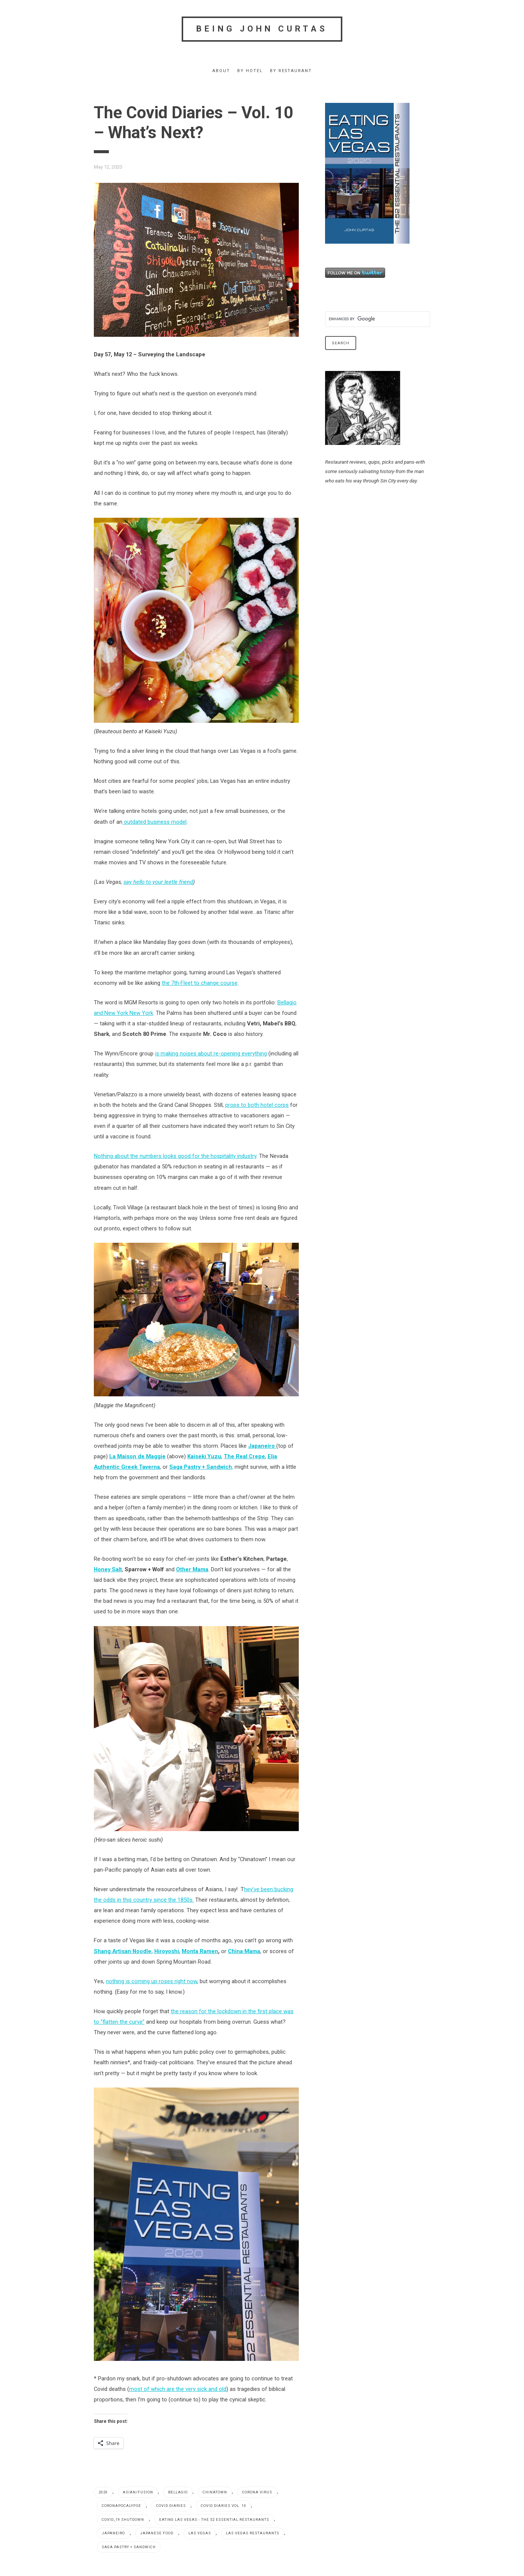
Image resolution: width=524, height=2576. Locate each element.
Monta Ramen (200, 1951)
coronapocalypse (121, 2506)
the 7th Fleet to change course (200, 983)
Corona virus (257, 2492)
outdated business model (154, 821)
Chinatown (215, 2492)
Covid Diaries (171, 2506)
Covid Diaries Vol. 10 (223, 2506)
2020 (103, 2492)
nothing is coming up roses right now (151, 1981)
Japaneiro (113, 2533)
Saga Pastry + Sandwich (129, 2547)
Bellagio (178, 2492)
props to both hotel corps (257, 1105)
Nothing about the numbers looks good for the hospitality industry (175, 1156)
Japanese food (156, 2533)
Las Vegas (199, 2533)
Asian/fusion (138, 2492)
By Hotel (250, 70)
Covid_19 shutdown (123, 2519)
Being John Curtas (262, 28)
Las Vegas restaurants (252, 2533)
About (221, 70)
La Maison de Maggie (137, 1456)
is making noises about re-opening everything (211, 1053)
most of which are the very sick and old (177, 2389)
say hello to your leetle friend (158, 882)
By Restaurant (291, 70)
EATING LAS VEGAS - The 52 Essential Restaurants (214, 2519)
